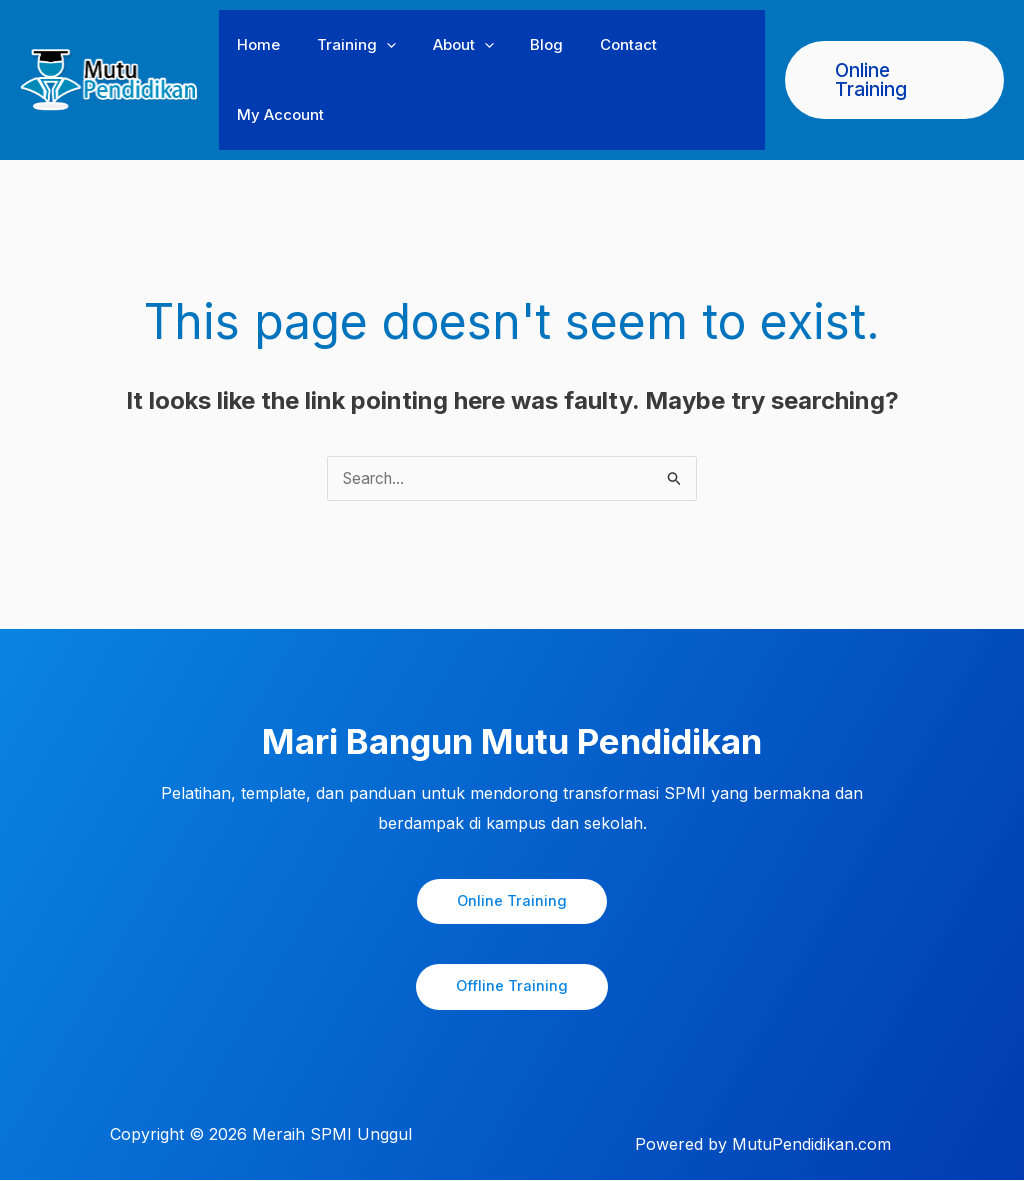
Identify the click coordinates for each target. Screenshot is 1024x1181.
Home (255, 44)
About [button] (446, 45)
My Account (277, 114)
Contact (598, 44)
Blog (523, 44)
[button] (376, 45)
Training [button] (346, 45)
